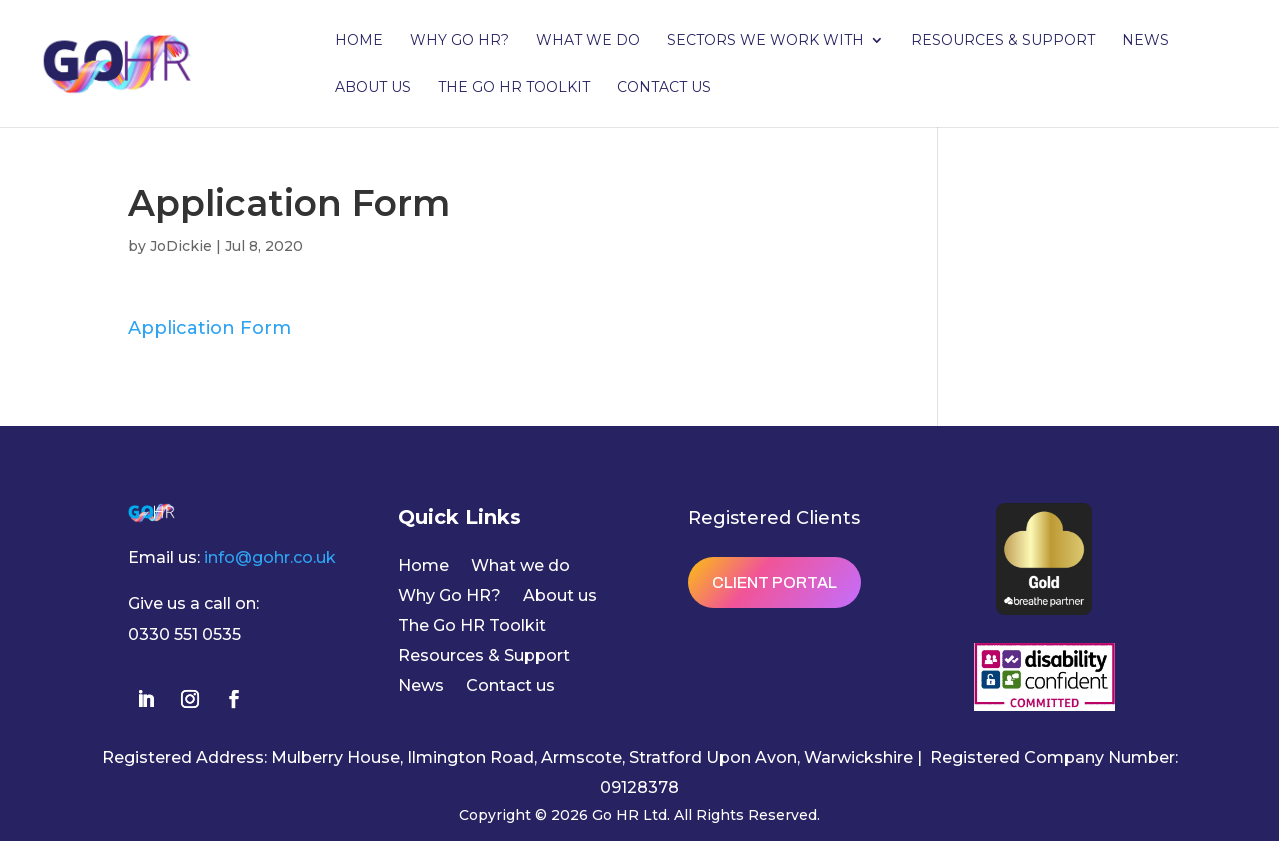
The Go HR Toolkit (514, 88)
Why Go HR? (459, 41)
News (1145, 41)
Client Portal (774, 582)
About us (373, 88)
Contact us (664, 88)
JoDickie (181, 246)
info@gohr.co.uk (270, 557)
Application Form (209, 328)
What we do (588, 41)
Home (359, 41)
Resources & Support (1003, 41)
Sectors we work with (765, 41)
